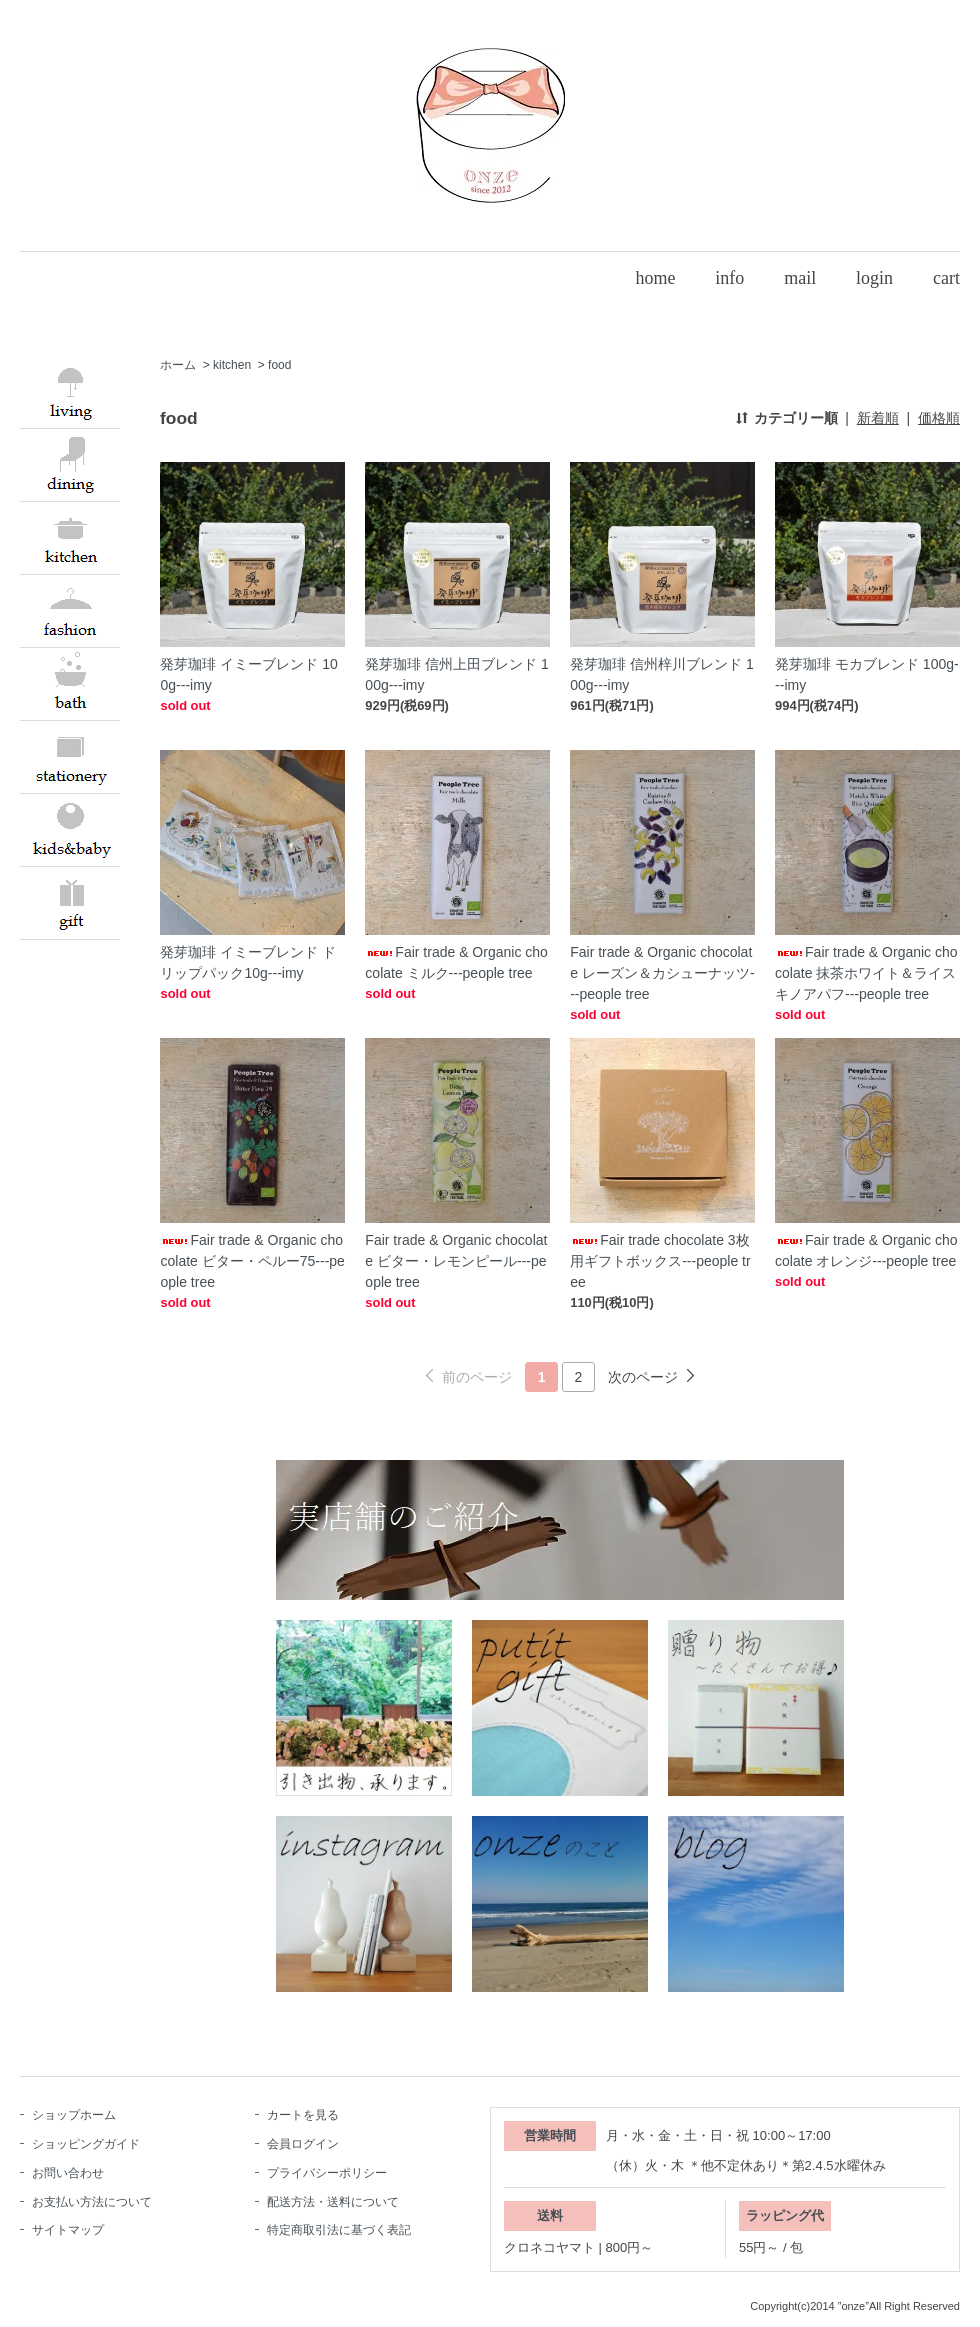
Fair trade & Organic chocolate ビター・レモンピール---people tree (456, 1261)
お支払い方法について (92, 2202)
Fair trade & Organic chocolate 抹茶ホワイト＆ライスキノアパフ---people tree (866, 973)
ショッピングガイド (86, 2144)
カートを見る (303, 2115)
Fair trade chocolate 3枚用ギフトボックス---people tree (660, 1261)
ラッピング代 (785, 2215)
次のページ (643, 1377)
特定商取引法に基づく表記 (339, 2230)
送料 (550, 2215)
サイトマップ (68, 2230)
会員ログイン (303, 2144)
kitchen (232, 365)
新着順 (878, 418)
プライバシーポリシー (327, 2173)
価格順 (939, 418)
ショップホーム (74, 2115)
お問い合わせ (68, 2173)
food (279, 365)
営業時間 (550, 2135)
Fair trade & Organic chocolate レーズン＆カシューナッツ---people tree (662, 973)
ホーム (178, 365)
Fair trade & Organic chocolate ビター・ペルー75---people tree (252, 1261)
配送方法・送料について (333, 2202)
